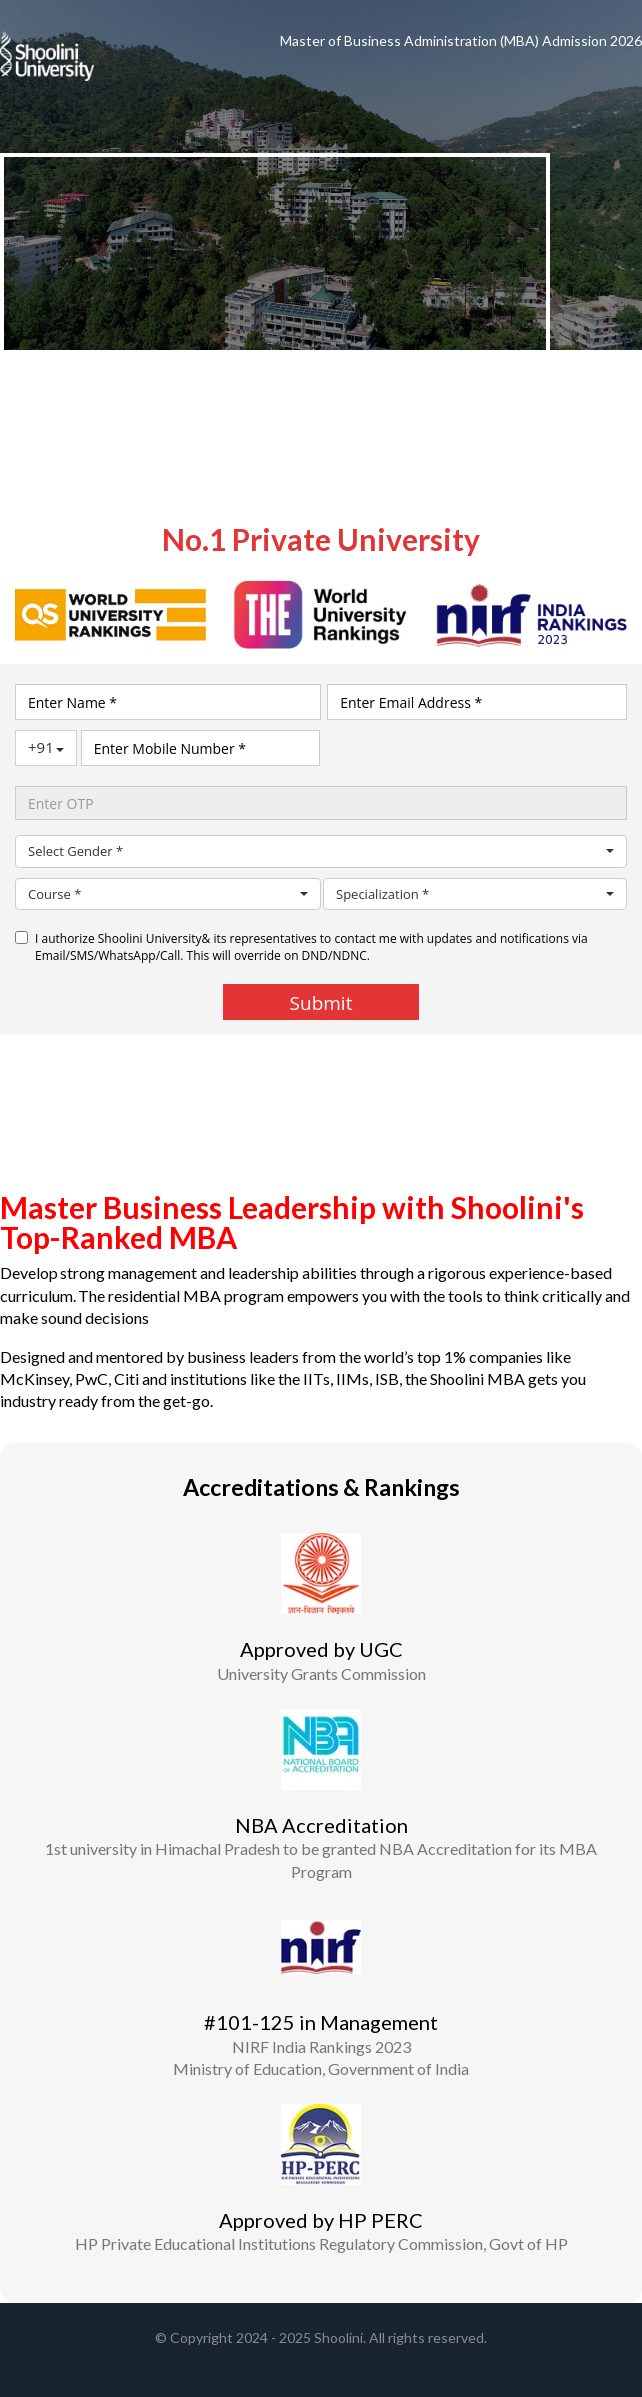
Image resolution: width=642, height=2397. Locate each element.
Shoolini (338, 2337)
